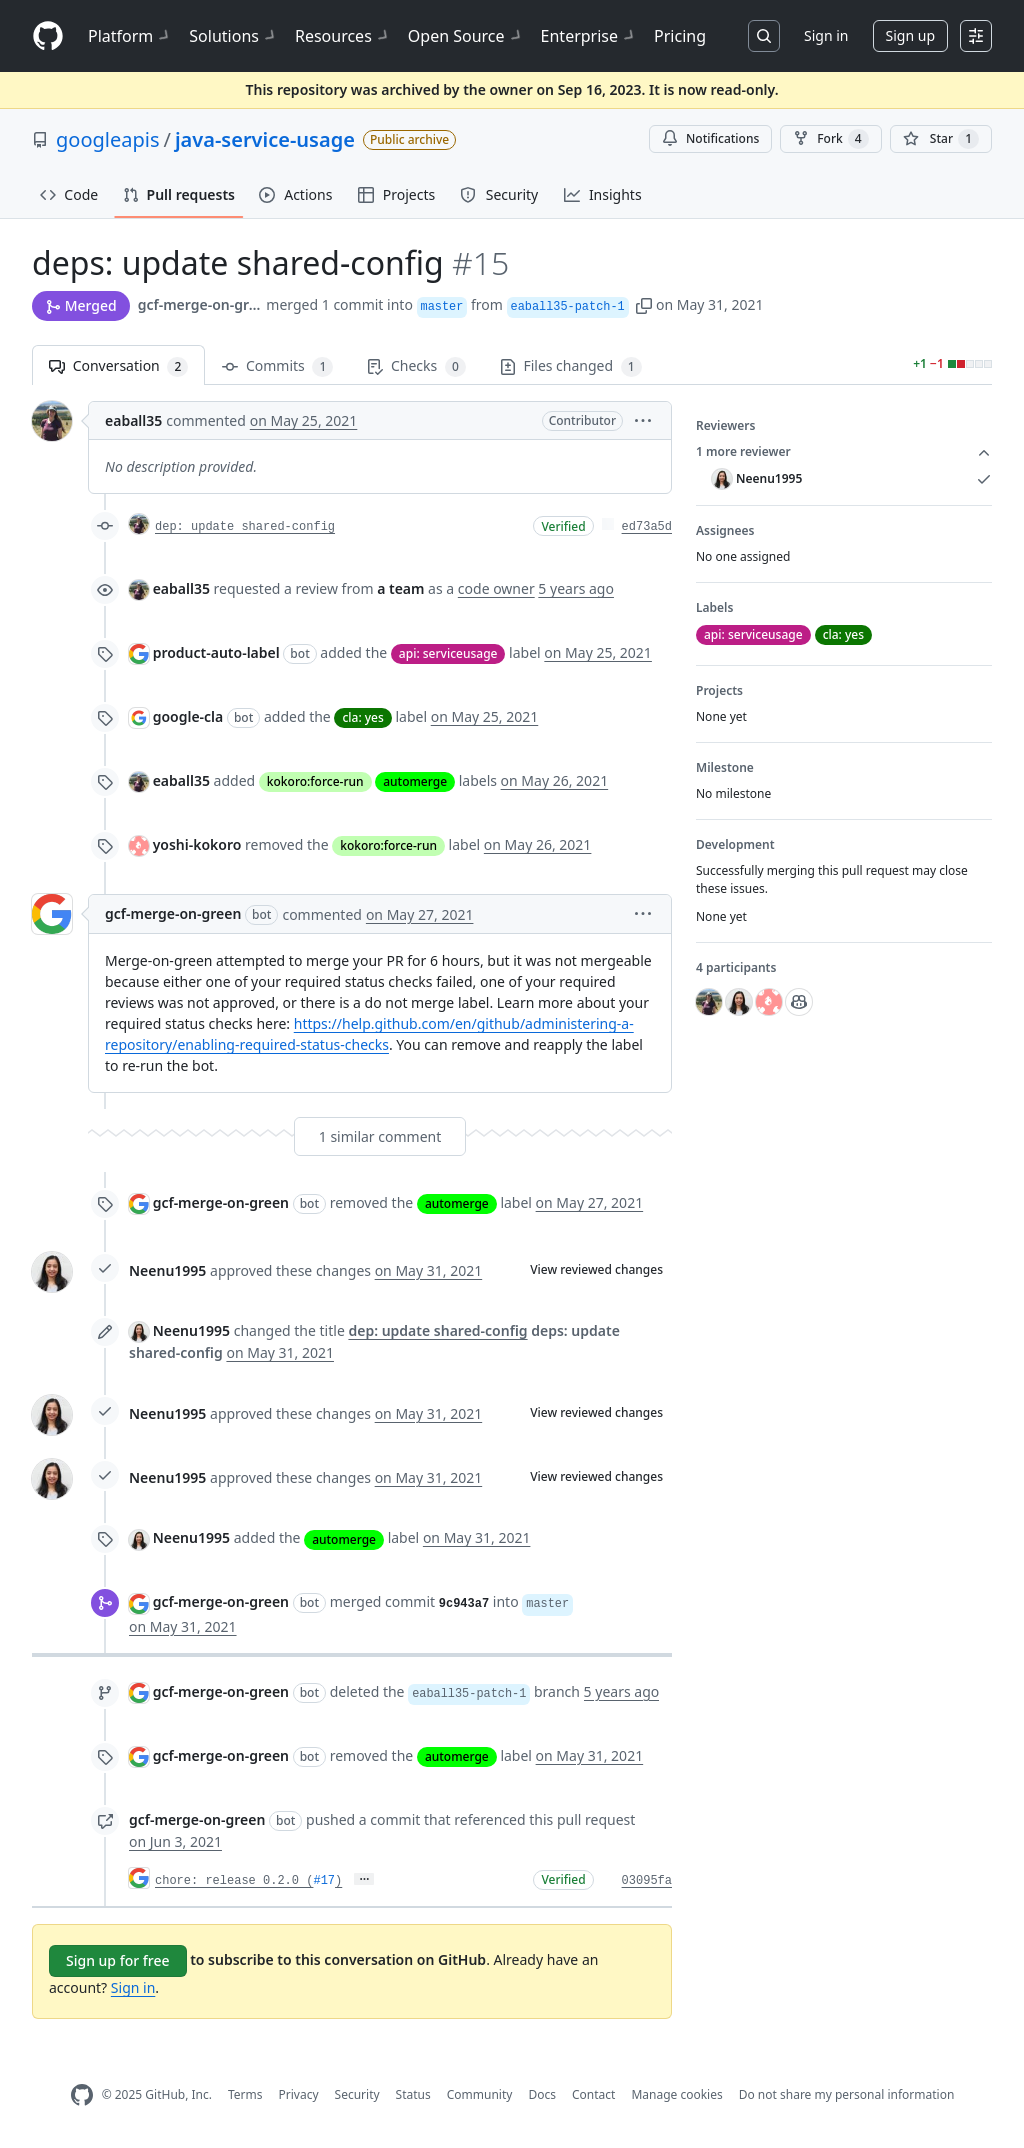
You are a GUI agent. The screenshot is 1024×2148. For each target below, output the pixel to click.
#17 (324, 1881)
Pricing (680, 36)
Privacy (299, 2094)
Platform (130, 36)
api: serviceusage (448, 653)
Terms (245, 2094)
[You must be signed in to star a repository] (941, 139)
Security (357, 2094)
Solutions (234, 36)
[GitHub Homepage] (82, 2095)
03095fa (647, 1881)
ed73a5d (647, 527)
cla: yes (362, 717)
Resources (343, 36)
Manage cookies (676, 2094)
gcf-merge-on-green (200, 304)
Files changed (571, 366)
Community (480, 2094)
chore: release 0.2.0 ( (234, 1881)
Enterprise (589, 36)
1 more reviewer (844, 452)
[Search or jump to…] (764, 36)
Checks (416, 366)
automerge (415, 781)
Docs (542, 2094)
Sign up (910, 35)
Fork (830, 139)
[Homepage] (48, 36)
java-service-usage (265, 139)
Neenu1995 (167, 1270)
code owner (496, 588)
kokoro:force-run (315, 781)
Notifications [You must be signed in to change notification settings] (710, 138)
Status (413, 2094)
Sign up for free (118, 1960)
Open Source (466, 36)
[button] (644, 304)
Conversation (118, 366)
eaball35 (133, 420)
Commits (277, 366)
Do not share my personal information (847, 2094)
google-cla (188, 716)
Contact (593, 2094)
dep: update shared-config (245, 527)
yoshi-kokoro (197, 844)
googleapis (108, 139)
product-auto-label (216, 652)
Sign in (826, 35)
